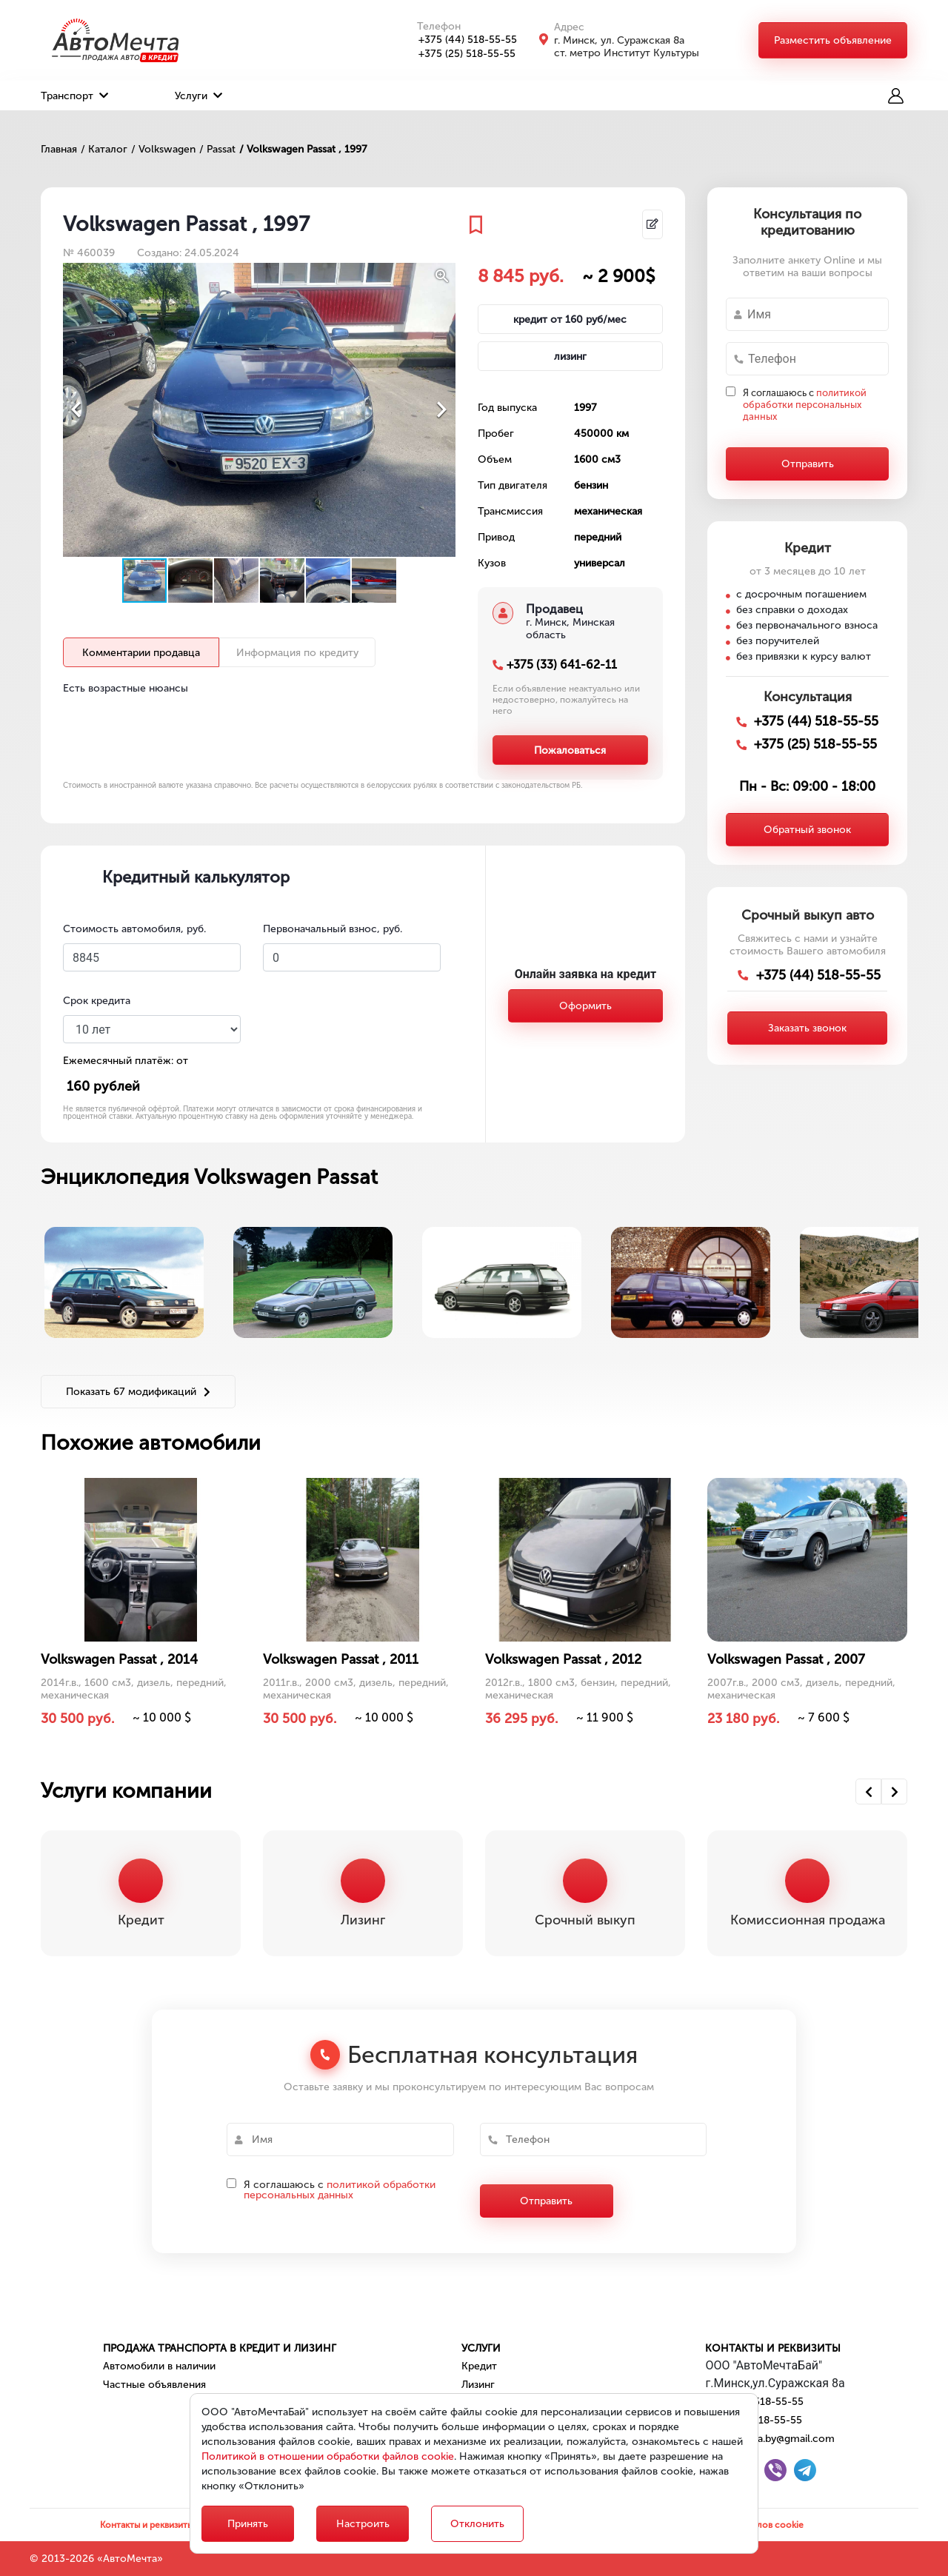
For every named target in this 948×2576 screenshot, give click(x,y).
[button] (442, 276)
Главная (59, 149)
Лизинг (478, 2384)
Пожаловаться (570, 750)
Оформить (585, 1006)
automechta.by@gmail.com (770, 2438)
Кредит (479, 2366)
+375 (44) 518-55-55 (459, 39)
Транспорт (74, 96)
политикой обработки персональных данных (805, 404)
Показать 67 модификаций (138, 1391)
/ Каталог (104, 149)
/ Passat (217, 149)
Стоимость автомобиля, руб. (134, 929)
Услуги (198, 96)
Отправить (807, 464)
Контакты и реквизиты (773, 2348)
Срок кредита (96, 1000)
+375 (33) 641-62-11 (562, 665)
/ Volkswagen (163, 149)
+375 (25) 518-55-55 (458, 53)
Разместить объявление (833, 40)
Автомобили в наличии (159, 2366)
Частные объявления (154, 2384)
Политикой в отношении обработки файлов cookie (327, 2456)
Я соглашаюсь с (805, 404)
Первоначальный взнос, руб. (332, 929)
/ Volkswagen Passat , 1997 (303, 149)
